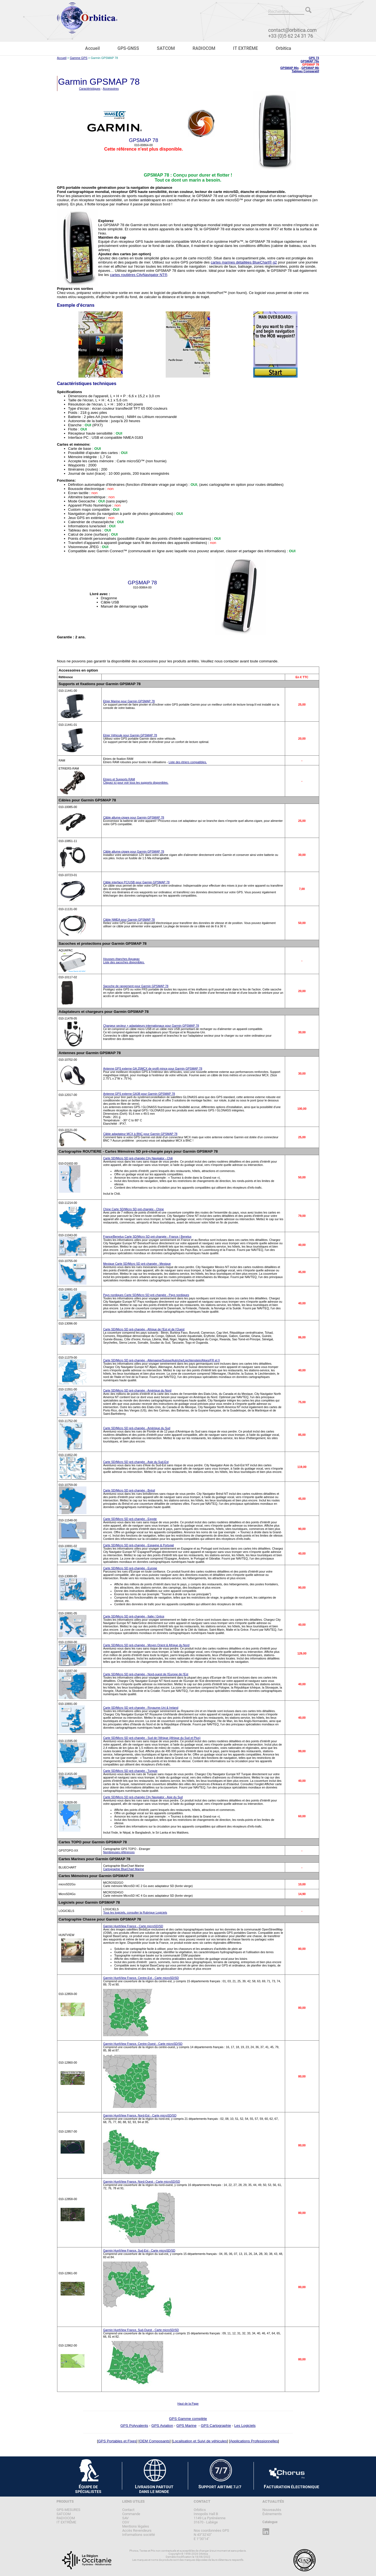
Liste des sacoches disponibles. (124, 962)
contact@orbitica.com (292, 30)
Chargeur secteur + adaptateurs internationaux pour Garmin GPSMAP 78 (151, 1025)
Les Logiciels (244, 2425)
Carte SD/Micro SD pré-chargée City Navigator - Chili (138, 1158)
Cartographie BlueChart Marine (123, 1869)
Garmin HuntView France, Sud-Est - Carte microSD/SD (139, 2250)
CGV (125, 2522)
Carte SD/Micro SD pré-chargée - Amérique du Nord (137, 1390)
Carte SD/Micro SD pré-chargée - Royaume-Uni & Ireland (140, 1707)
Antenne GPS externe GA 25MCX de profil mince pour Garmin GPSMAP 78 (152, 1068)
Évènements (272, 2514)
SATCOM (166, 48)
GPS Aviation (162, 2425)
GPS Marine (187, 2425)
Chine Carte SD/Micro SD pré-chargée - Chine (133, 1209)
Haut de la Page (187, 2403)
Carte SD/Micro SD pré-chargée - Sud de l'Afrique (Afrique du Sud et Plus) (151, 1737)
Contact (128, 2510)
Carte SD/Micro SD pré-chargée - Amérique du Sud (136, 1428)
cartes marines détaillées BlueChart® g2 (244, 262)
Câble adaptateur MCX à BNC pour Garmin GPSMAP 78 (140, 1133)
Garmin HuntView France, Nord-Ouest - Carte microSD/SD (141, 2181)
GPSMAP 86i (310, 67)
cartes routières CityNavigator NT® (138, 275)
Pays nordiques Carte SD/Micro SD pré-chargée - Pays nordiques (146, 1295)
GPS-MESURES (68, 2510)
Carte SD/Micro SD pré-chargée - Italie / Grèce (133, 1616)
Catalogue (269, 2522)
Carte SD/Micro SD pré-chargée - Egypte (130, 1519)
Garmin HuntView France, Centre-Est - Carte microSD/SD (141, 1977)
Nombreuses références (119, 1852)
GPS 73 (314, 58)
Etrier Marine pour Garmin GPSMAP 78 (129, 701)
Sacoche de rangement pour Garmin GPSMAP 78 (135, 986)
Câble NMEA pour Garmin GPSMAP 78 (129, 919)
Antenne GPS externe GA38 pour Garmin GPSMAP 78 (139, 1093)
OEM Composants (154, 2441)
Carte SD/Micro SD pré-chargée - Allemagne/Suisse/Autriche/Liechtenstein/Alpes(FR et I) (161, 1360)
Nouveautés (271, 2510)
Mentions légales (135, 2526)
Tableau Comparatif (305, 71)
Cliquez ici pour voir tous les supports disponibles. (135, 782)
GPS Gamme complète (188, 2419)
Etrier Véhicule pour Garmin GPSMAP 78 (130, 735)
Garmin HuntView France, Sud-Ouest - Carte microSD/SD (141, 2330)
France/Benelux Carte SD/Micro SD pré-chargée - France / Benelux (147, 1236)
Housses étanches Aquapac (121, 959)
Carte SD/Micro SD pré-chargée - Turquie (130, 1770)
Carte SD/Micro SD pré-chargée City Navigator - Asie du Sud (143, 1797)
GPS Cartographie (216, 2425)
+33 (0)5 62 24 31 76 (290, 36)
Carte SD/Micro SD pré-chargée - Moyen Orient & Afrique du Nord (146, 1645)
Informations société (138, 2535)
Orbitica (283, 48)
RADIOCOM (204, 48)
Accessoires (111, 88)
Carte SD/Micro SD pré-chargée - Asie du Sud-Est (135, 1461)
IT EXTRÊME (245, 48)
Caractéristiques (89, 88)
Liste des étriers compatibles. (187, 762)
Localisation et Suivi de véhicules (200, 2441)
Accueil (92, 48)
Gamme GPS (78, 58)
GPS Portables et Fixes (117, 2441)
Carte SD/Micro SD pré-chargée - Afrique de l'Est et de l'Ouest (144, 1329)
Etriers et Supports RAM (119, 779)
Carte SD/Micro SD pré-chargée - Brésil (129, 1490)
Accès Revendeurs (137, 2530)
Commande (131, 2514)
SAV (125, 2518)
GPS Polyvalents (134, 2425)
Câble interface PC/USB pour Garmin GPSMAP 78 (136, 882)
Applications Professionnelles (254, 2441)
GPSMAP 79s (310, 61)
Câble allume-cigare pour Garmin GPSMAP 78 (133, 817)
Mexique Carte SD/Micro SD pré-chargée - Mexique (137, 1263)
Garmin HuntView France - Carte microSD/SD (133, 1926)
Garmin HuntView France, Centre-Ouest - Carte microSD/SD (142, 2043)
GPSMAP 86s (289, 67)
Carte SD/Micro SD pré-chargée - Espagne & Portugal (138, 1545)
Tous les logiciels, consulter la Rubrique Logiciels (135, 1912)
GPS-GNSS (128, 48)
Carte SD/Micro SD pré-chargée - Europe (130, 1568)
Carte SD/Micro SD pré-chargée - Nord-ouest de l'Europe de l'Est (145, 1674)
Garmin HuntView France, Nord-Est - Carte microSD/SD (140, 2115)
